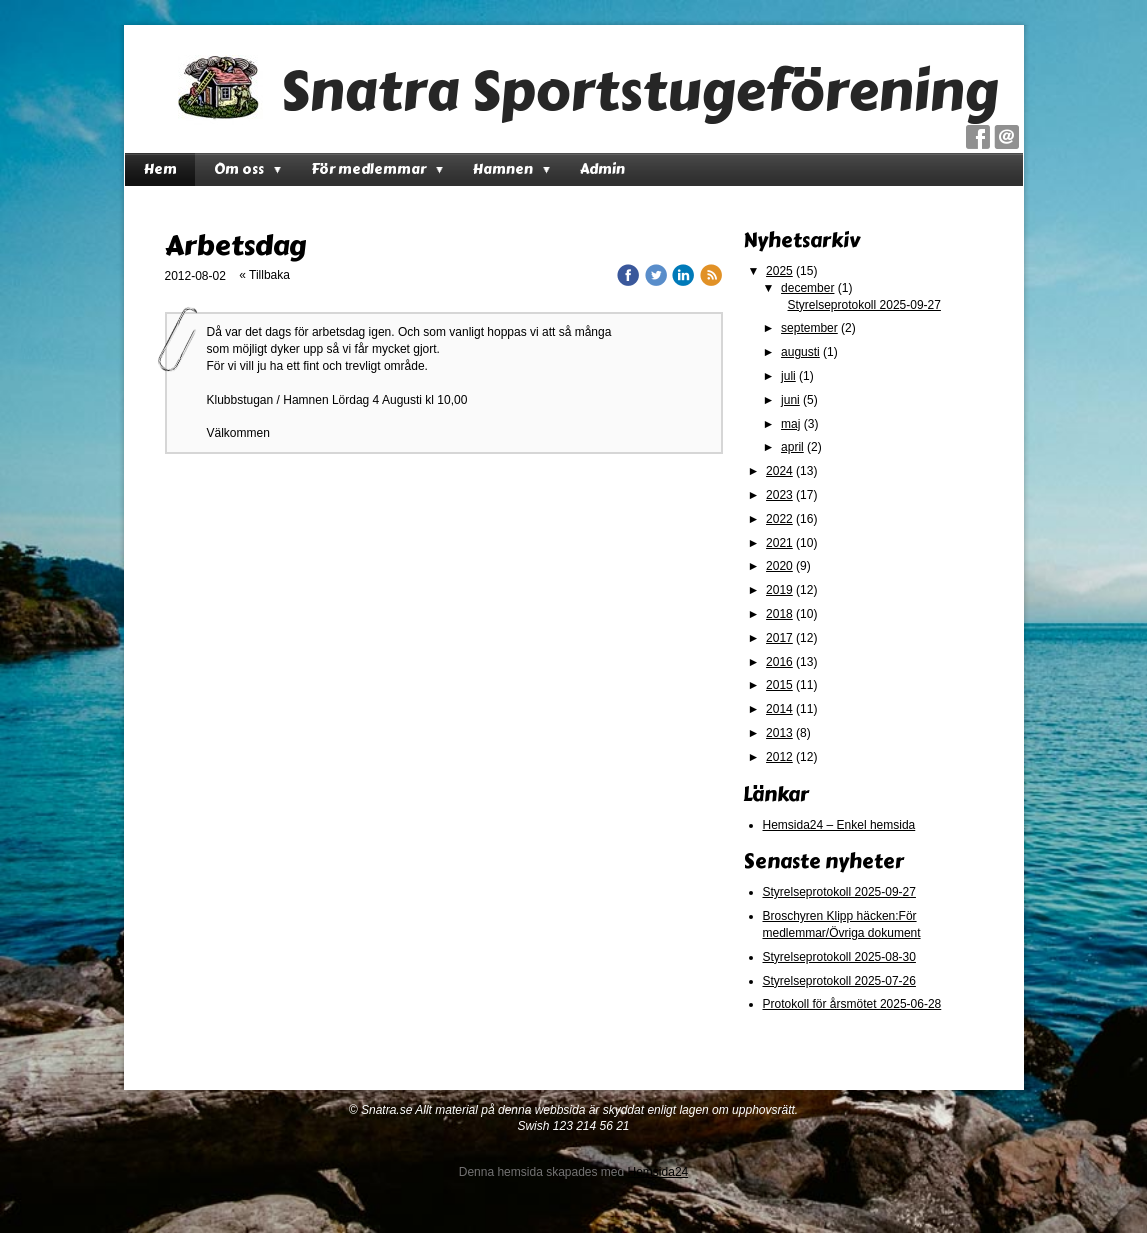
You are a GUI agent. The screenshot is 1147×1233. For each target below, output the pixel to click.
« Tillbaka (264, 275)
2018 (779, 614)
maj (790, 424)
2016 (779, 662)
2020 (779, 566)
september (809, 328)
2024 (779, 471)
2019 (779, 590)
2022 (779, 519)
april (792, 447)
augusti (800, 352)
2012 (779, 757)
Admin (602, 169)
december (807, 288)
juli (788, 376)
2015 (779, 685)
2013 (779, 733)
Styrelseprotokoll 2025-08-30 (839, 957)
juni (790, 400)
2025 (779, 271)
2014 (779, 709)
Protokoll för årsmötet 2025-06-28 (852, 1004)
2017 (779, 638)
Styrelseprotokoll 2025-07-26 (839, 981)
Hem (160, 169)
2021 (779, 543)
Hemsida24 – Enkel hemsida (839, 825)
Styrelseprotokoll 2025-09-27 (864, 305)
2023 (779, 495)
